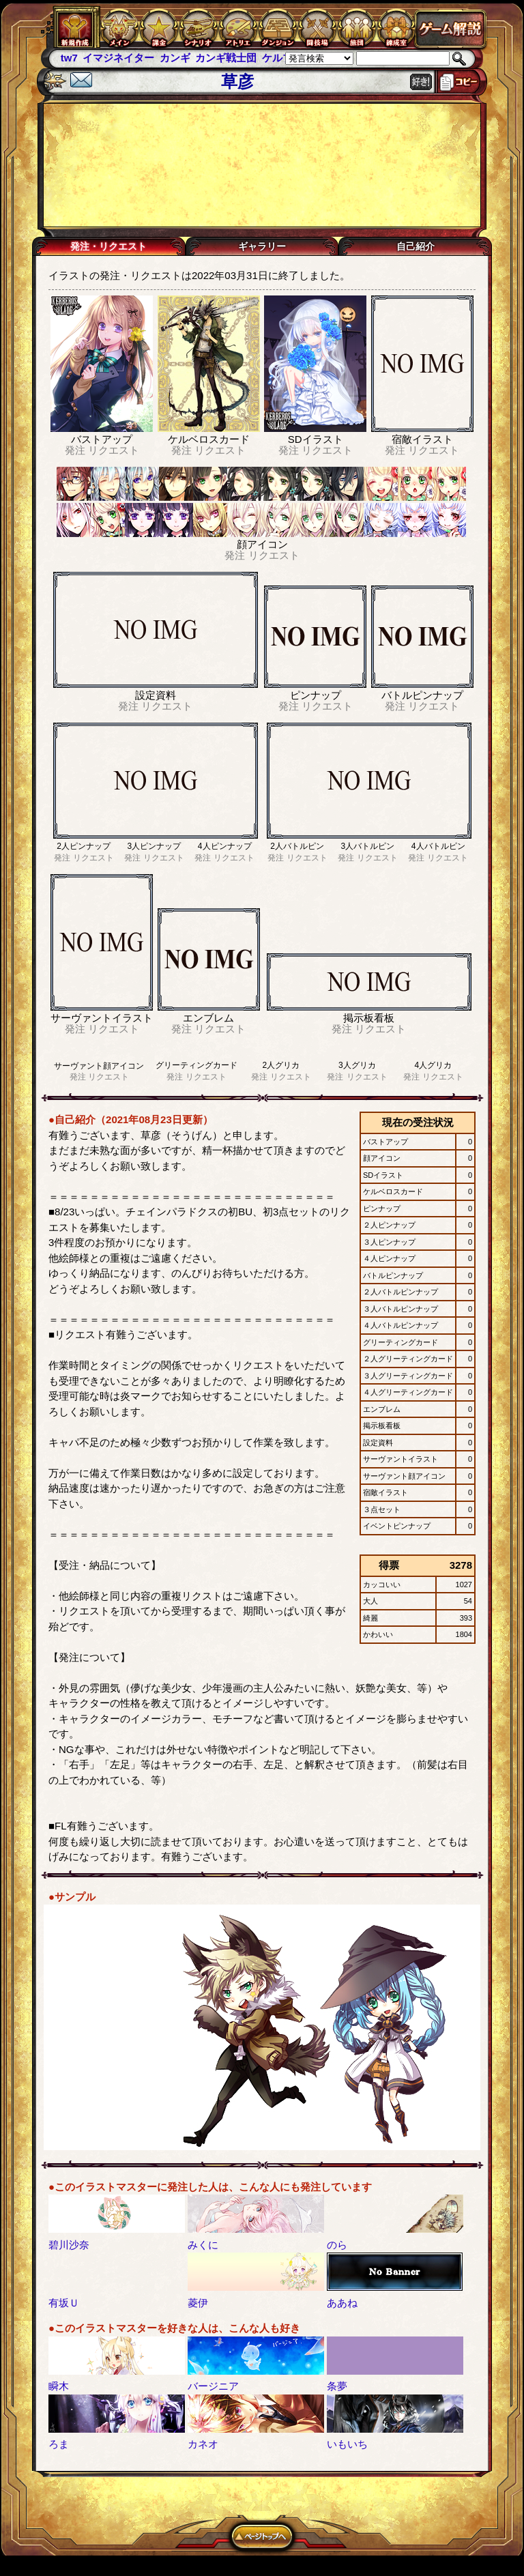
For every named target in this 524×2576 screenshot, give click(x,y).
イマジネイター (118, 57)
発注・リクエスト (108, 246)
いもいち (347, 2444)
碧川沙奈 (68, 2245)
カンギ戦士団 (226, 57)
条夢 (337, 2386)
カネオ (203, 2444)
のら (337, 2245)
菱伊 (198, 2303)
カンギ (175, 57)
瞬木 (58, 2386)
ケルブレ (282, 57)
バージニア (213, 2386)
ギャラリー (262, 246)
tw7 (69, 57)
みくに (203, 2245)
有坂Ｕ (63, 2303)
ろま (58, 2444)
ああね (342, 2303)
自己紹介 (415, 246)
